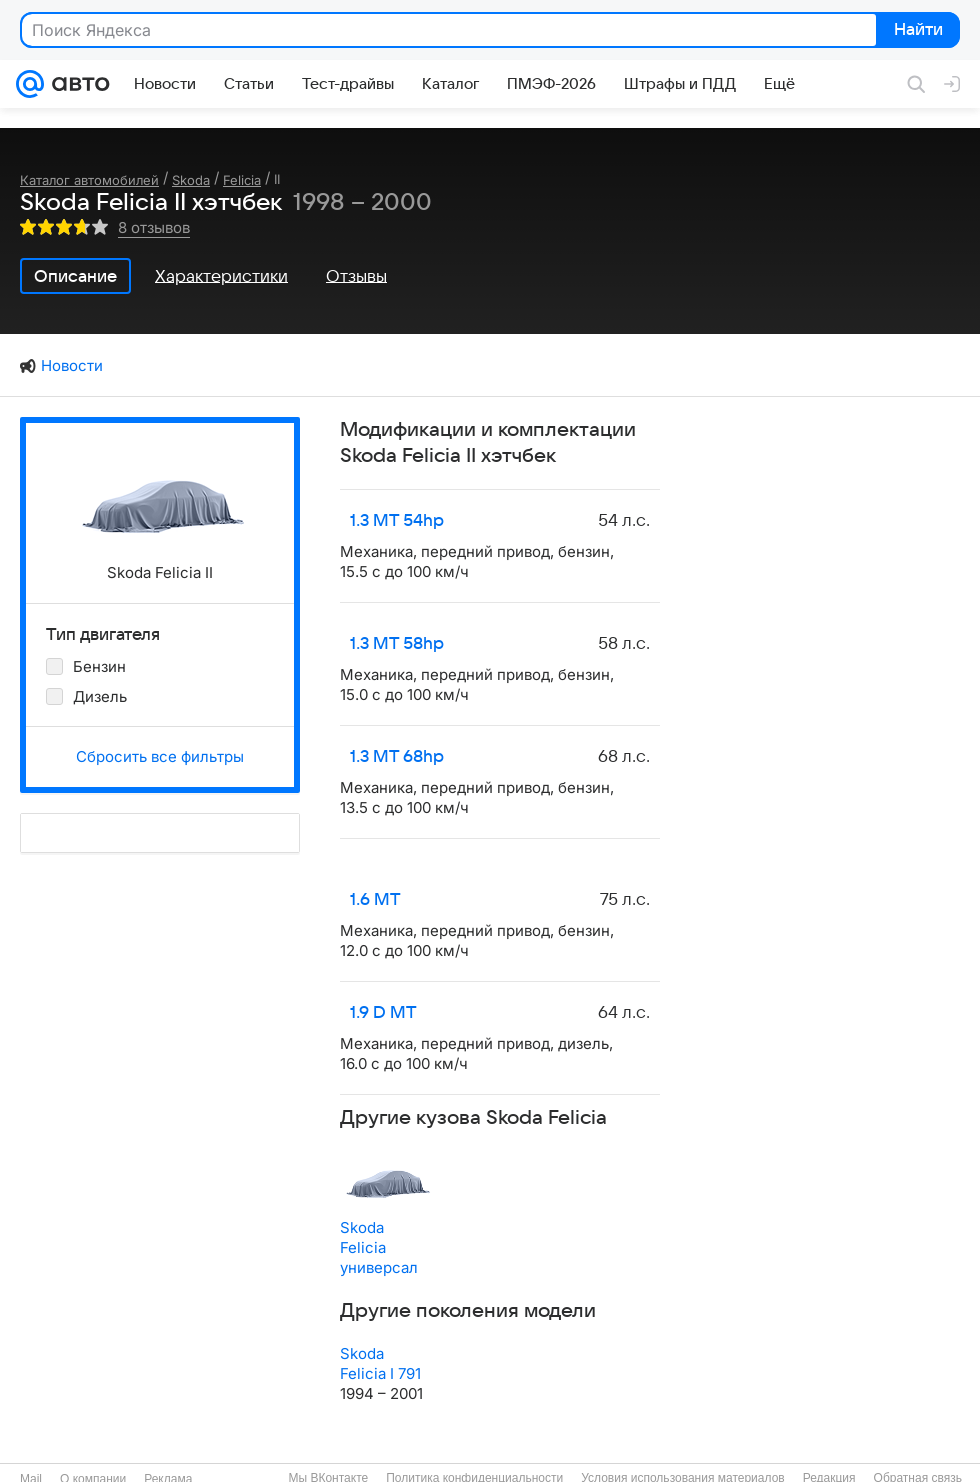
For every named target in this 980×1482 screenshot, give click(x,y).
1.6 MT (375, 900)
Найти (916, 31)
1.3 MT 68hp (397, 757)
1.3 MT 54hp (397, 521)
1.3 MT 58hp (397, 644)
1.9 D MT (383, 1013)
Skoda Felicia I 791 (380, 1363)
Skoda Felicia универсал (379, 1247)
